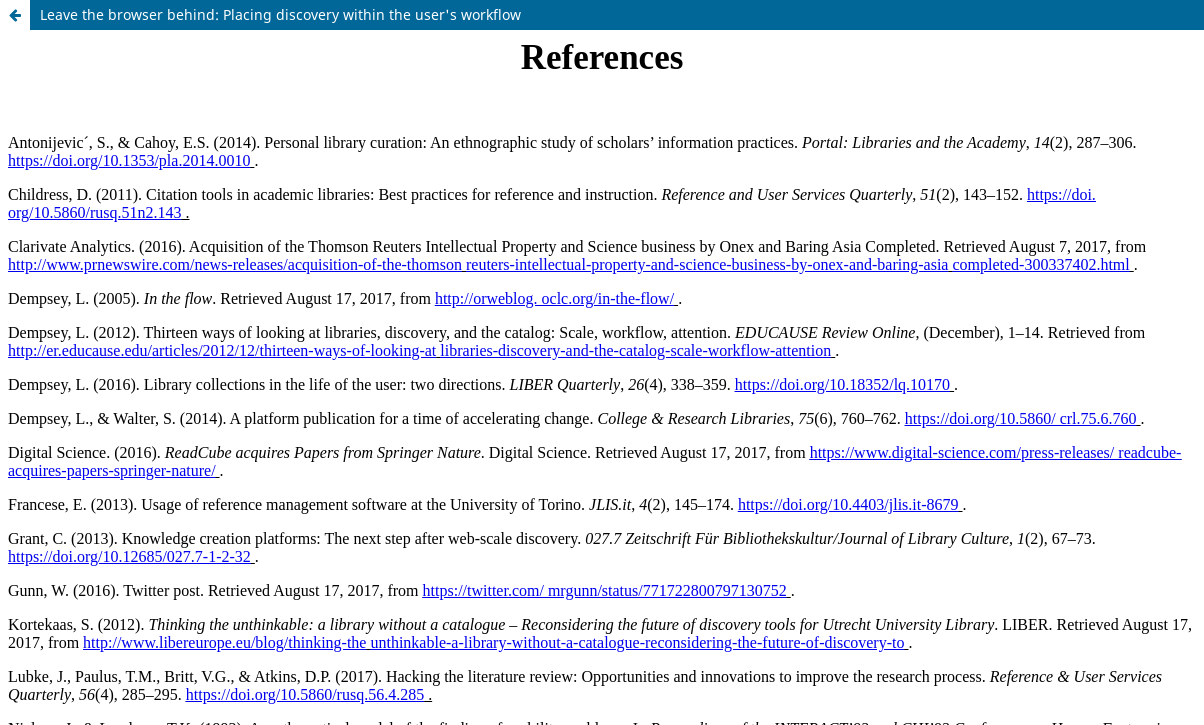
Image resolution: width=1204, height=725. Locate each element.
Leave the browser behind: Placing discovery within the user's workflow (280, 14)
